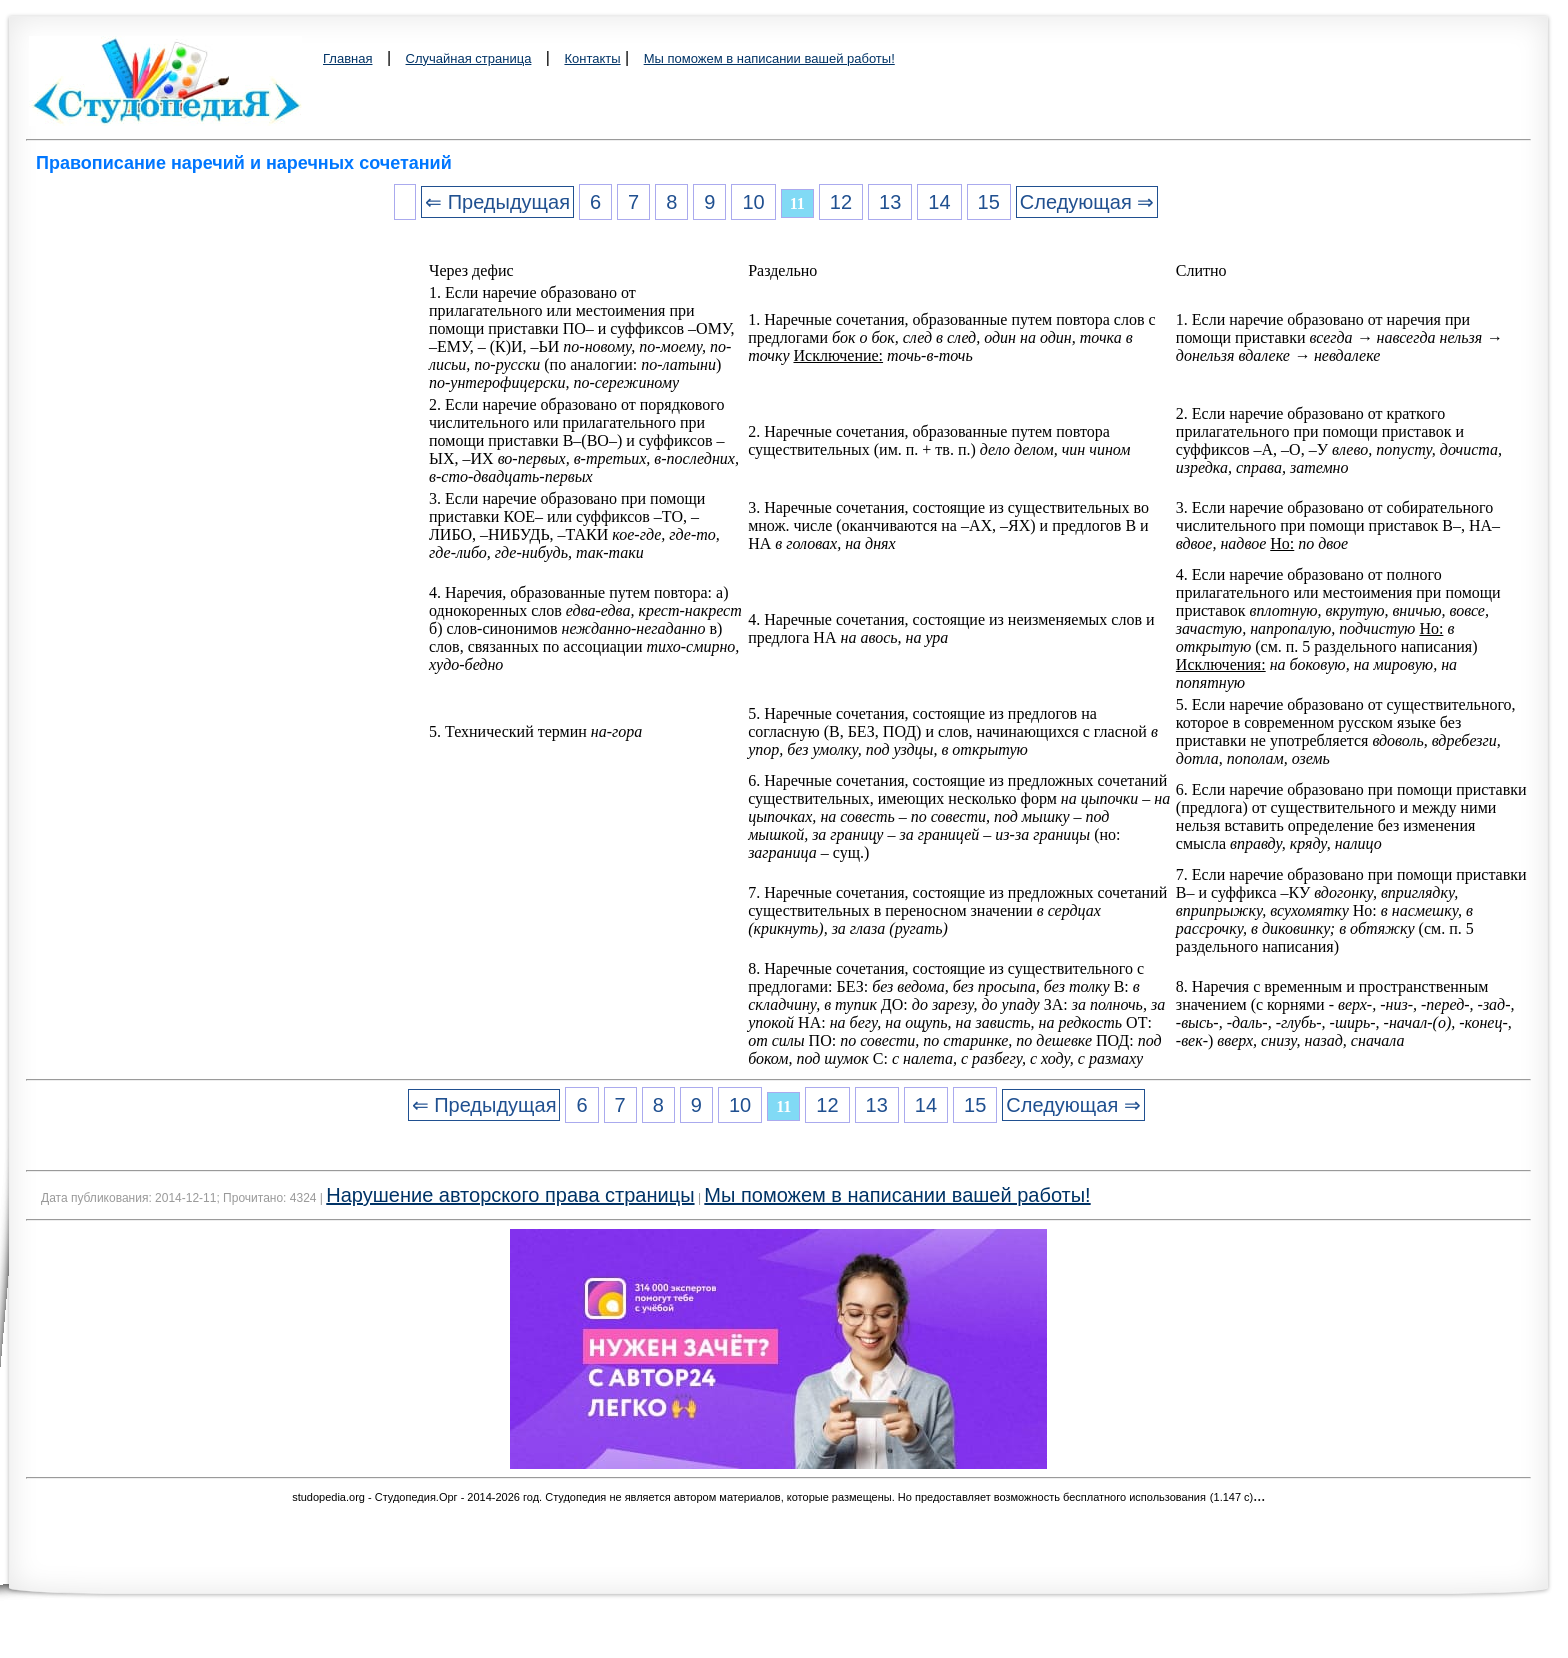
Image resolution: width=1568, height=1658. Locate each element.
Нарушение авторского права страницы (510, 1195)
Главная (347, 58)
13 (890, 202)
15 (989, 202)
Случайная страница (469, 58)
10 (753, 202)
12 (841, 202)
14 (939, 202)
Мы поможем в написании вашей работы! (769, 58)
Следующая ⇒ (1087, 202)
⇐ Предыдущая (497, 202)
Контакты (592, 58)
